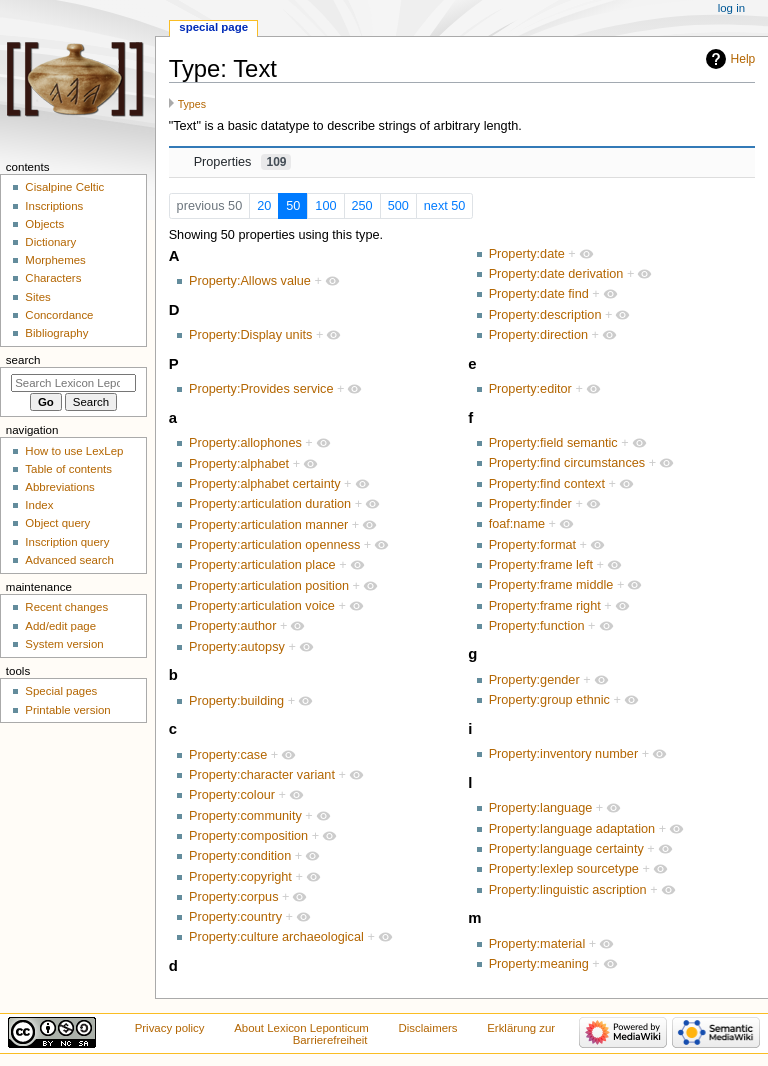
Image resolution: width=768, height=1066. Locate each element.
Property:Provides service (261, 389)
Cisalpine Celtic (64, 187)
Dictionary (50, 242)
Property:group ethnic (549, 700)
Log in (731, 8)
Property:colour (232, 795)
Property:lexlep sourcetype (564, 869)
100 (325, 206)
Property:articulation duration (270, 504)
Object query (57, 523)
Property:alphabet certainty (265, 484)
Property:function (537, 626)
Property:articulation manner (268, 525)
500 (398, 206)
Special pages (61, 691)
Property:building (236, 701)
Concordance (59, 315)
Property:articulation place (262, 565)
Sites (37, 297)
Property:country (235, 917)
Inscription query (67, 542)
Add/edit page (60, 626)
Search (23, 360)
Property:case (228, 755)
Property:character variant (262, 775)
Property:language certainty (566, 849)
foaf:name (517, 524)
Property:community (245, 816)
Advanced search (69, 560)
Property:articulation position (269, 586)
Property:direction (538, 335)
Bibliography (56, 333)
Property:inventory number (564, 754)
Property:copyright (240, 877)
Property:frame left (541, 565)
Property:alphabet (239, 464)
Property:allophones (245, 443)
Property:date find (539, 294)
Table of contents (68, 469)
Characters (53, 278)
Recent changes (66, 607)
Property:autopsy (237, 647)
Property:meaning (539, 964)
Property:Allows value (250, 281)
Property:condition (240, 856)
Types (192, 104)
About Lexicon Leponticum (301, 1028)
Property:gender (534, 680)
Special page (213, 27)
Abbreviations (59, 487)
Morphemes (55, 260)
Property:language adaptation (572, 829)
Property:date (527, 254)
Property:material (537, 944)
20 (264, 206)
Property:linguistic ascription (568, 890)
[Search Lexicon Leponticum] (73, 383)
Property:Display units (250, 335)
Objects (44, 224)
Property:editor (530, 389)
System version (64, 644)
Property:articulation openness (274, 545)
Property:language (541, 808)
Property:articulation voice (262, 606)
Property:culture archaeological (276, 937)
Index (39, 505)
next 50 (445, 206)
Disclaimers (428, 1028)
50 (293, 206)
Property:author (232, 626)
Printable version (67, 710)
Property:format (532, 545)
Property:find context (547, 484)
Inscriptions (54, 206)
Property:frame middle (551, 585)
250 (362, 206)
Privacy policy (170, 1028)
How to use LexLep (74, 451)
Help (743, 59)
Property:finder (530, 504)
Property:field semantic (553, 443)
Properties (243, 162)
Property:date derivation (556, 274)
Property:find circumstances (567, 463)
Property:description (545, 315)
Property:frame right (545, 606)
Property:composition (248, 836)
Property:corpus (234, 897)
